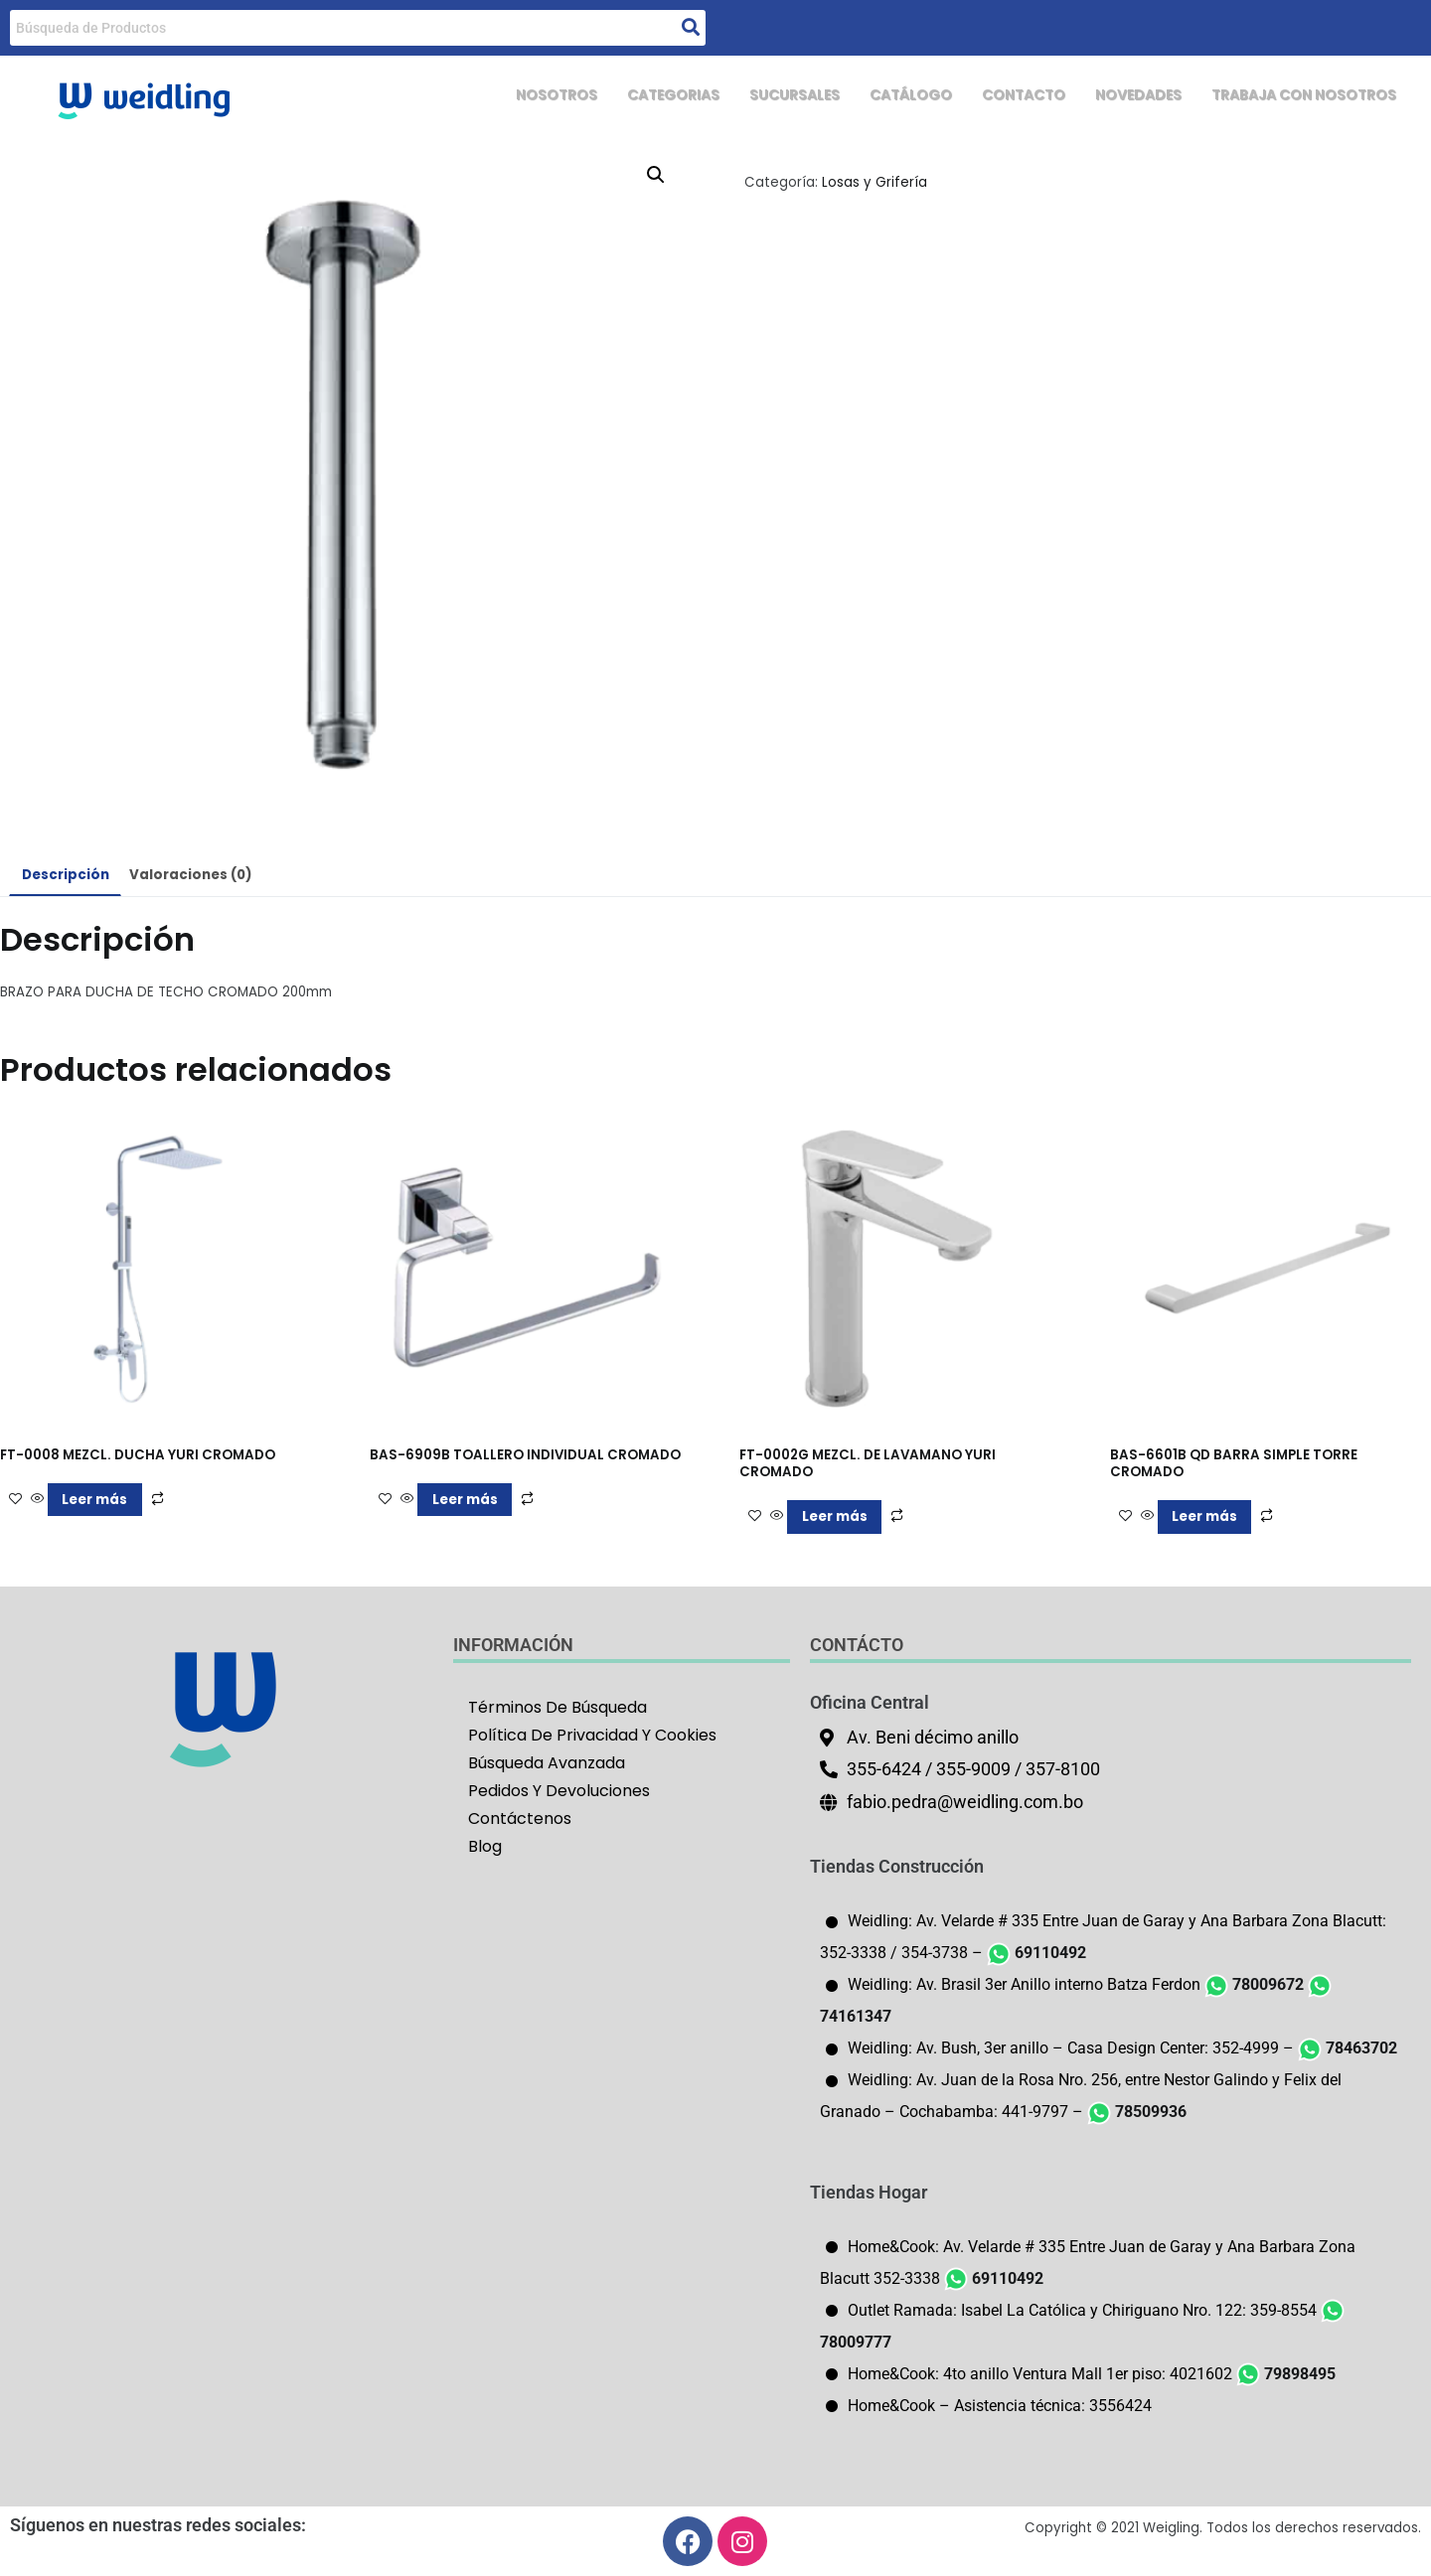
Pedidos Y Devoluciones (559, 1790)
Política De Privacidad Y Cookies (592, 1735)
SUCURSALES (749, 95)
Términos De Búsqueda (557, 1707)
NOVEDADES (1115, 95)
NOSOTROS (495, 95)
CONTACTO (992, 95)
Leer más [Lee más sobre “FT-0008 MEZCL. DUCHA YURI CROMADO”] (94, 1499)
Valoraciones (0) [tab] (190, 874)
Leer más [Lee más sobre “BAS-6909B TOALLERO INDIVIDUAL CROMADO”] (465, 1499)
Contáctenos (519, 1818)
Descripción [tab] (65, 874)
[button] (656, 175)
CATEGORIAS (620, 95)
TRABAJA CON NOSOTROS (1294, 95)
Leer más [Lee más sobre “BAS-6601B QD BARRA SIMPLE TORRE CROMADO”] (1204, 1516)
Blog (485, 1846)
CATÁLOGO (872, 95)
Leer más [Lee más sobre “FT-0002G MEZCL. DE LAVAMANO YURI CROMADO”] (835, 1516)
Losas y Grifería (874, 182)
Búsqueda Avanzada (546, 1762)
